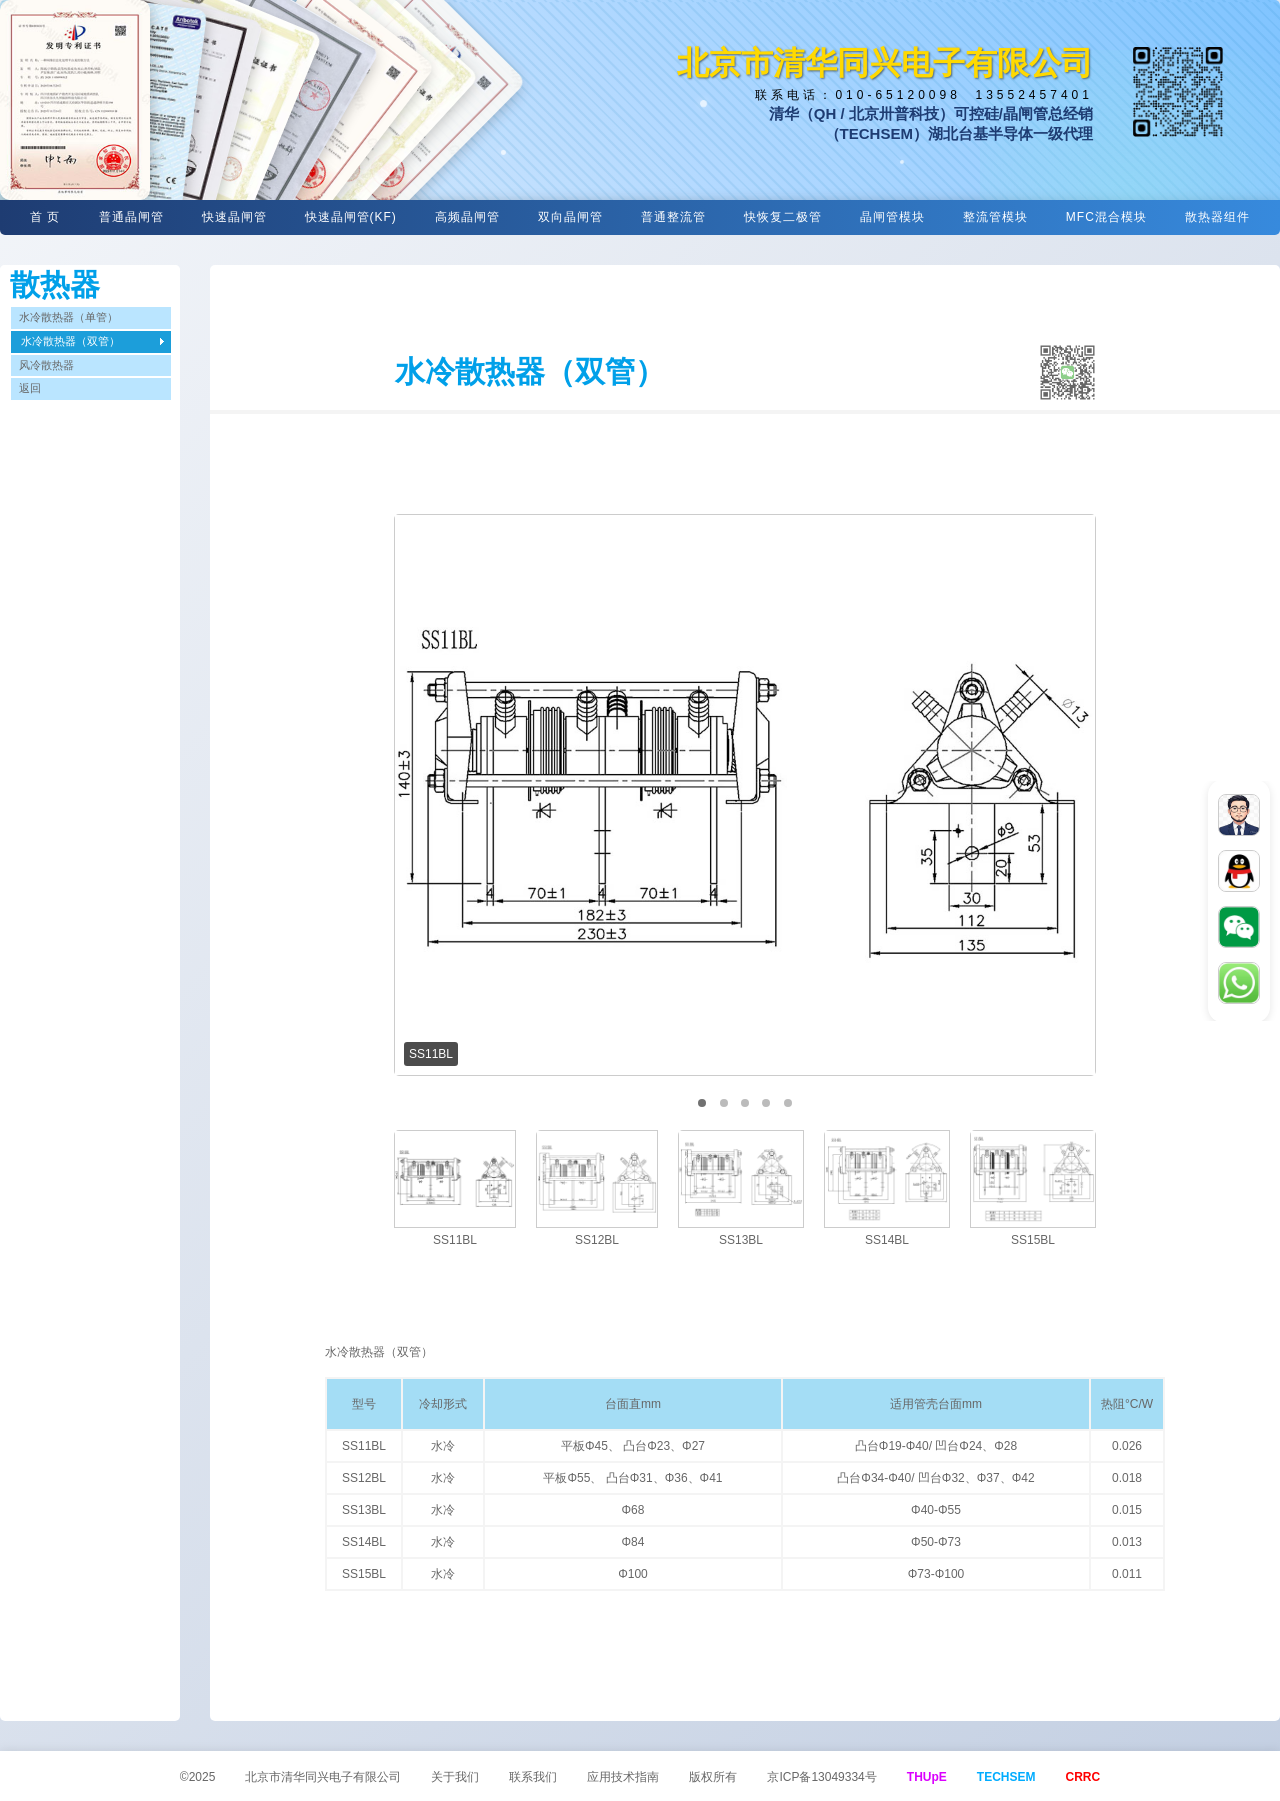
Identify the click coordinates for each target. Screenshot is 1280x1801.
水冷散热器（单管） (68, 317)
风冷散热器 (46, 365)
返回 (30, 388)
